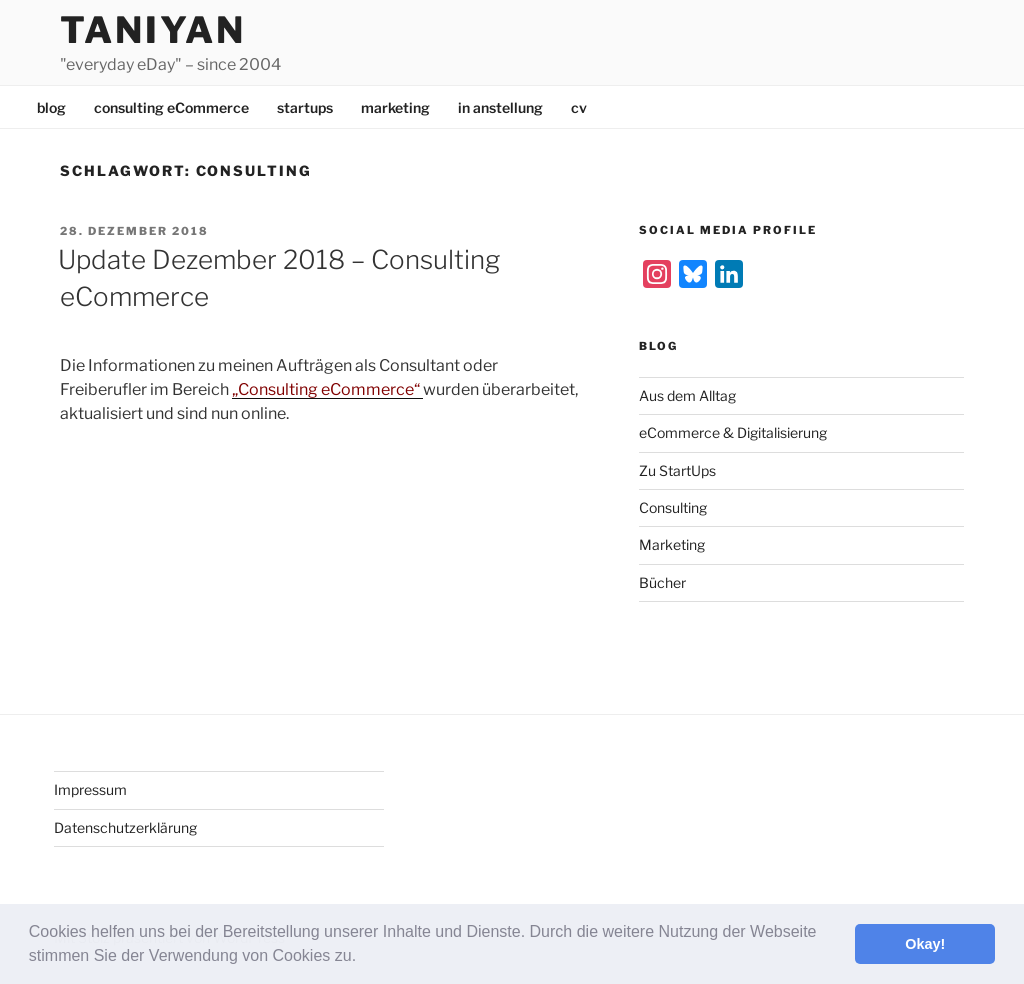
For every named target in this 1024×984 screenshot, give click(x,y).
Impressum (90, 789)
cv (579, 107)
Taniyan (153, 30)
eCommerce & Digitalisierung (733, 432)
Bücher (662, 582)
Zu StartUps (677, 470)
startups (305, 107)
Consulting (673, 507)
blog (51, 107)
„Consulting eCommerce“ (327, 389)
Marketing (672, 544)
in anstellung (500, 107)
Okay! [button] (925, 944)
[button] (364, 958)
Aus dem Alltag (687, 395)
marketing (395, 107)
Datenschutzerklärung (125, 827)
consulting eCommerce (171, 107)
